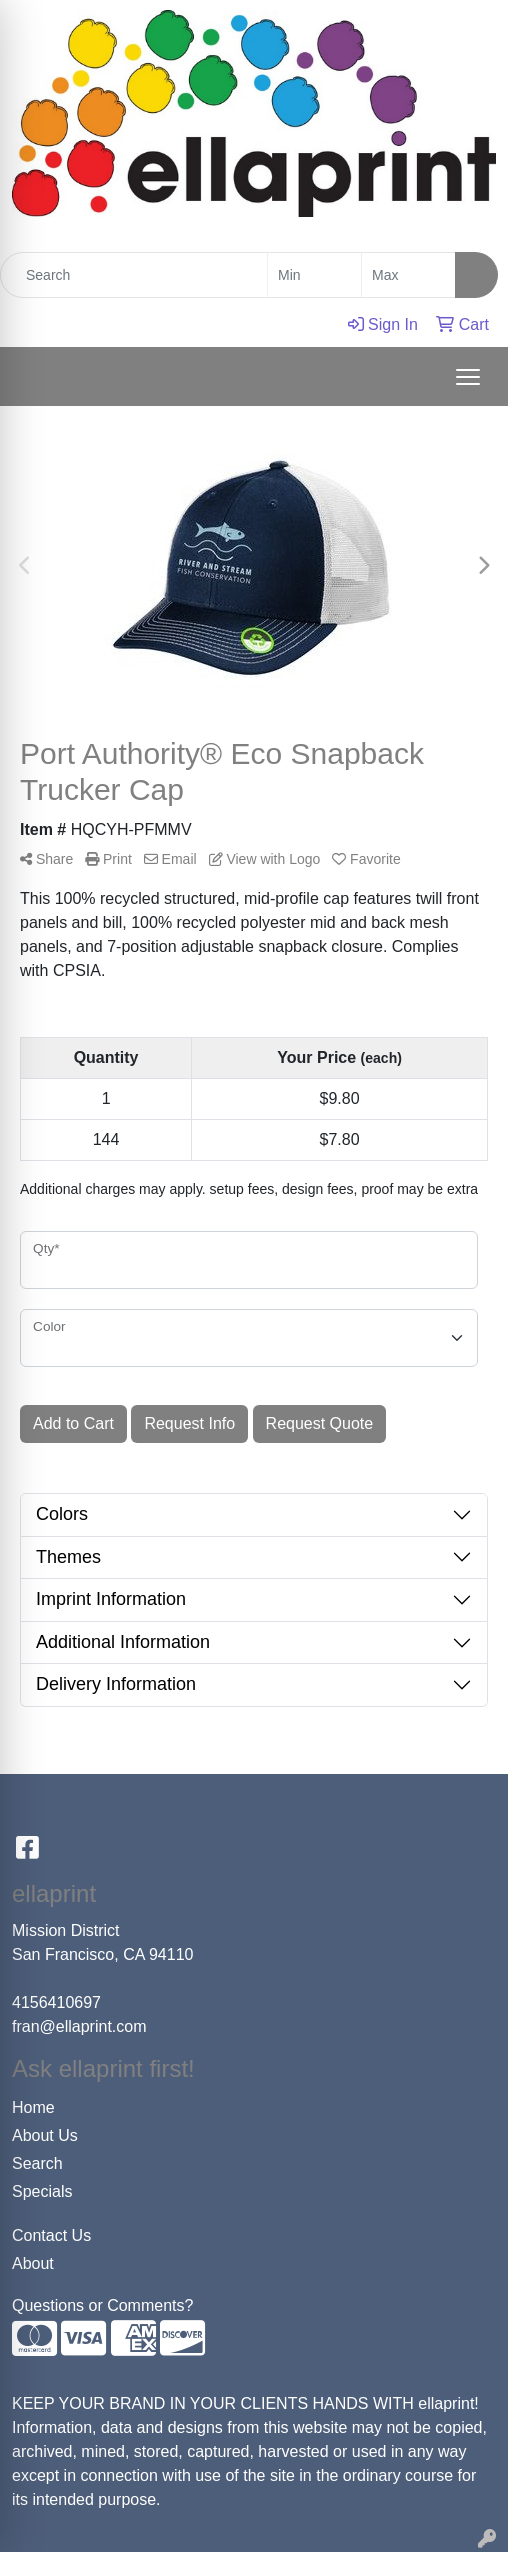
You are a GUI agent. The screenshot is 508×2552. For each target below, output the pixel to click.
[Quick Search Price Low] (314, 275)
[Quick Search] (134, 275)
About (33, 2263)
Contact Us (51, 2235)
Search (37, 2163)
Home (33, 2107)
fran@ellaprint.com (79, 2026)
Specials (42, 2191)
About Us (45, 2135)
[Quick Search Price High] (408, 275)
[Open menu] (468, 377)
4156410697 (56, 2002)
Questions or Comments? (102, 2305)
